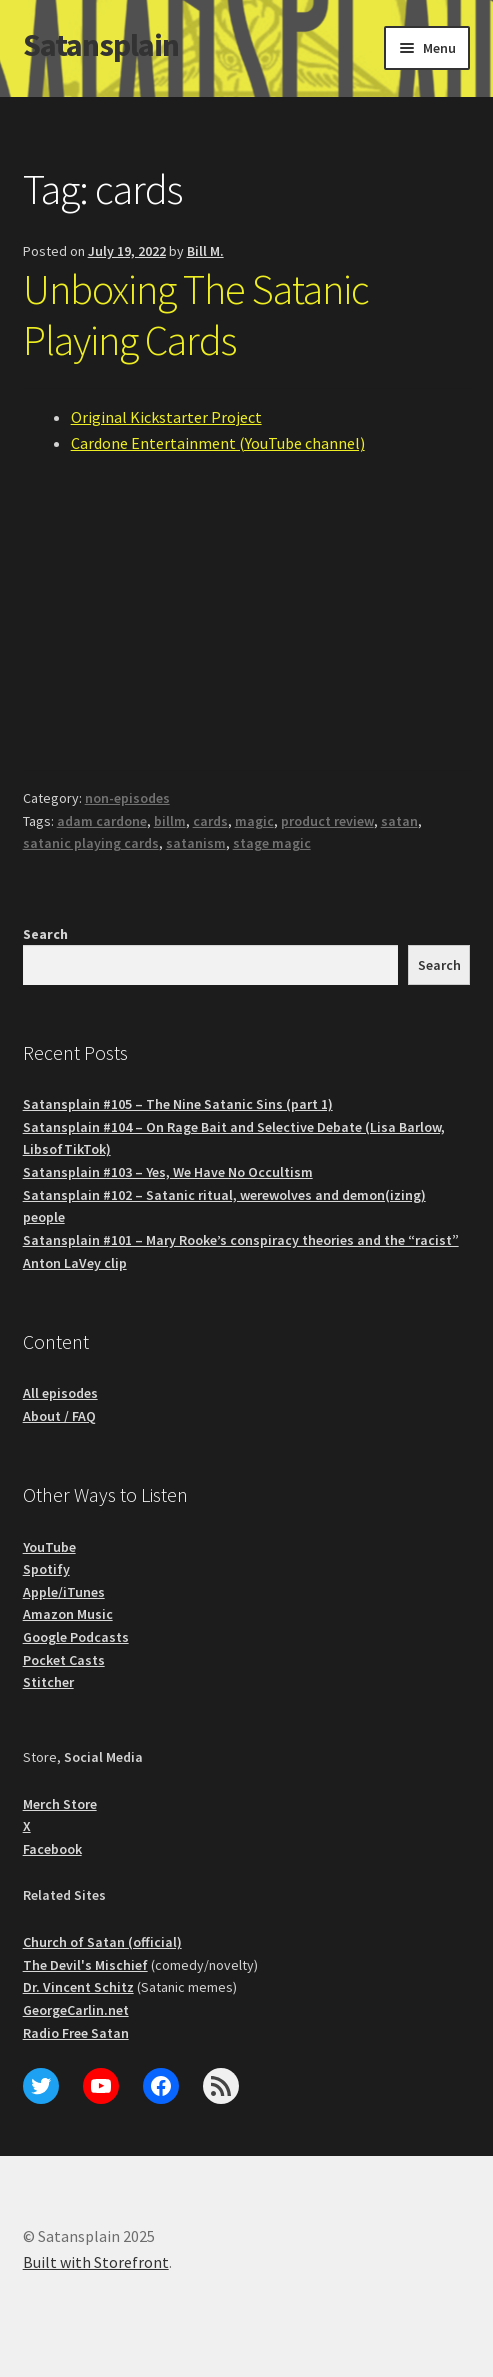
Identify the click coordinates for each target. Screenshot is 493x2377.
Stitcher (48, 1682)
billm (170, 821)
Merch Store (60, 1804)
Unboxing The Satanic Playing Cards (196, 314)
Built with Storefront (96, 2262)
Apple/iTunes (64, 1592)
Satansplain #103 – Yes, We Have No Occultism (168, 1172)
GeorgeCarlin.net (76, 2010)
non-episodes (127, 798)
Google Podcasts (76, 1637)
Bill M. (205, 251)
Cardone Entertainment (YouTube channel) (218, 443)
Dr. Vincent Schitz (78, 1987)
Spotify (46, 1569)
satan (399, 821)
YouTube (49, 1547)
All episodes (60, 1393)
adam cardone (102, 821)
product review (327, 821)
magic (254, 821)
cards (210, 821)
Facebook (52, 1849)
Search (45, 934)
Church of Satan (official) (102, 1942)
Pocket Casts (64, 1660)
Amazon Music (68, 1614)
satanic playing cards (91, 843)
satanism (196, 843)
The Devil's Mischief (85, 1965)
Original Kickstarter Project (166, 417)
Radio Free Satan (76, 2033)
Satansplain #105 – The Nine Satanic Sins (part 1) (178, 1104)
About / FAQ (59, 1416)
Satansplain (101, 45)
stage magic (272, 843)
